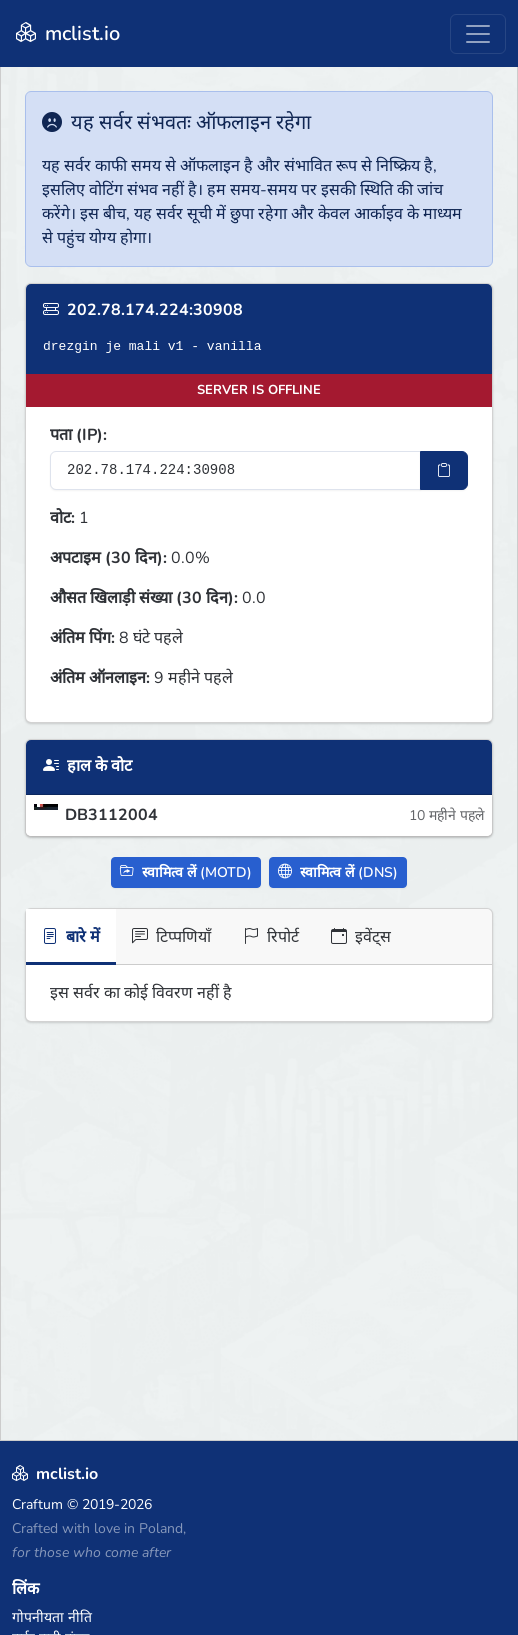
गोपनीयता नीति (52, 1617)
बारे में (71, 937)
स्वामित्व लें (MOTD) (186, 872)
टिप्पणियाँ (171, 937)
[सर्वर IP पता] (235, 470)
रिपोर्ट (271, 937)
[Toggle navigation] (478, 34)
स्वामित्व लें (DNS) (338, 872)
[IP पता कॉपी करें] (444, 470)
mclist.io (66, 33)
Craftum (37, 1504)
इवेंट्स (361, 937)
